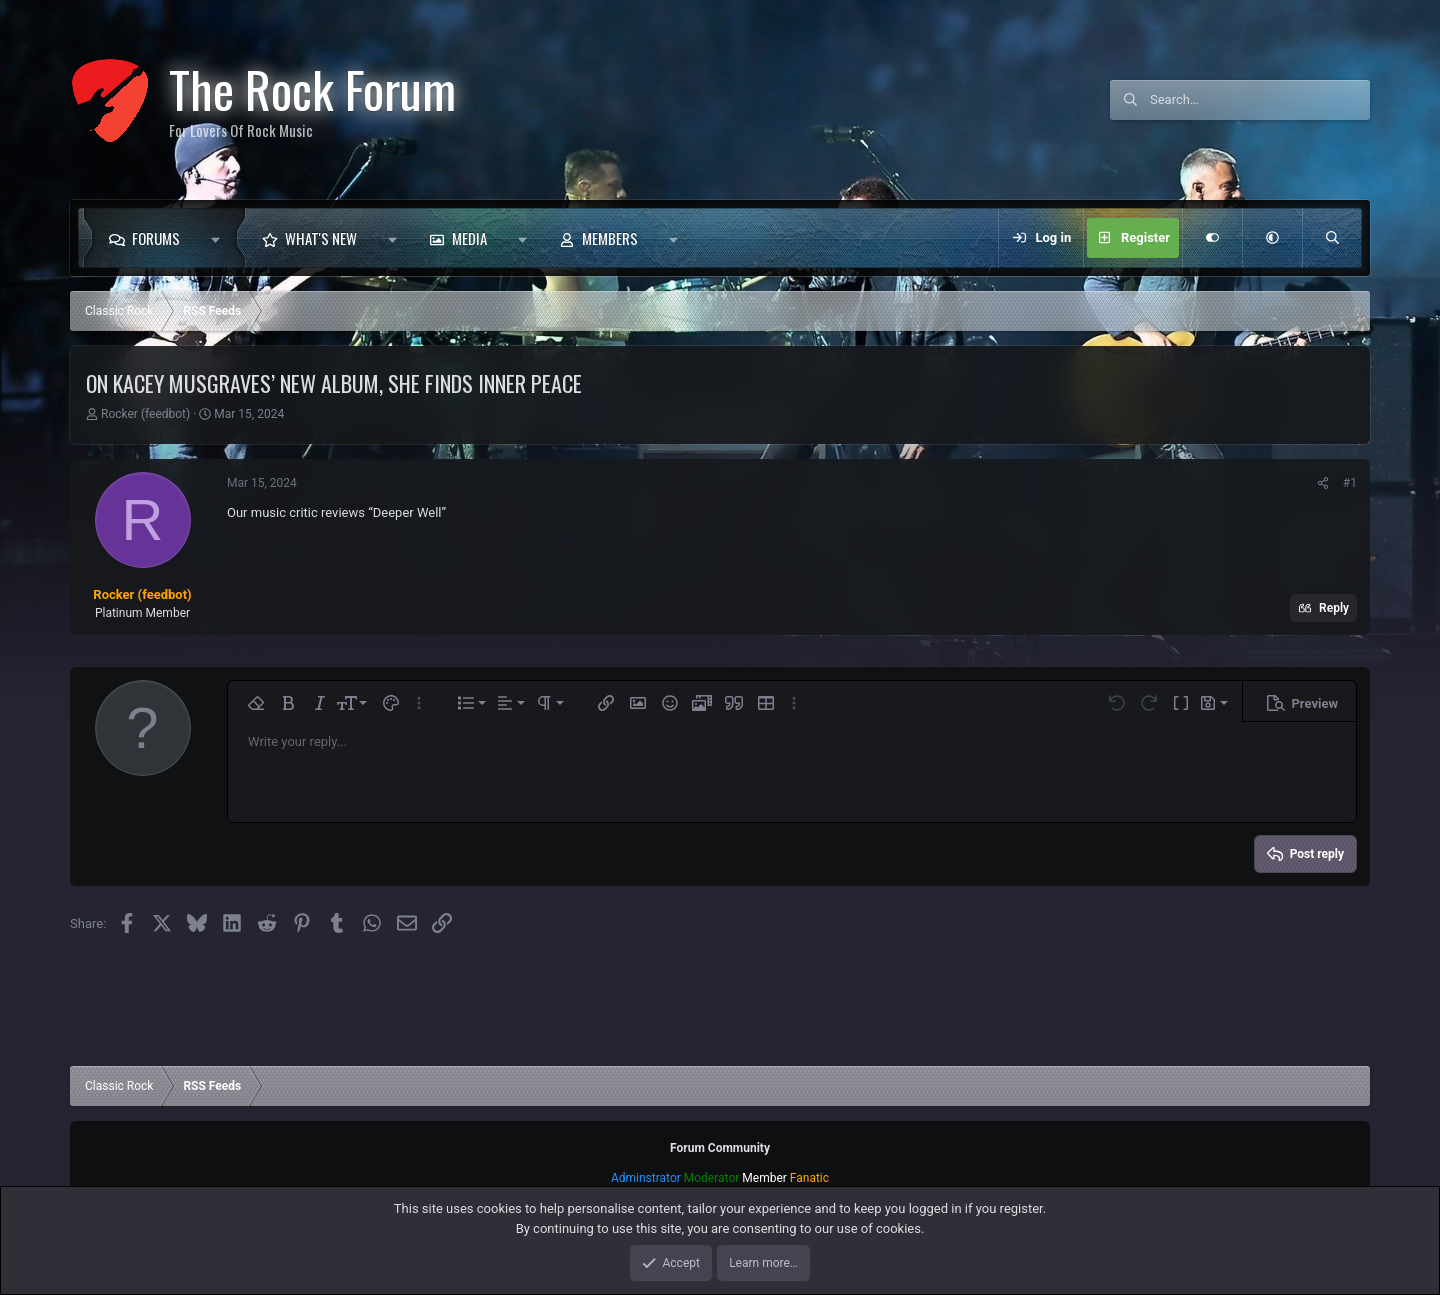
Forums (156, 238)
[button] (220, 238)
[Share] (1323, 483)
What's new (321, 238)
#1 (1350, 483)
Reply (1334, 608)
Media (469, 238)
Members (610, 238)
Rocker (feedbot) (145, 414)
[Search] (1260, 100)
